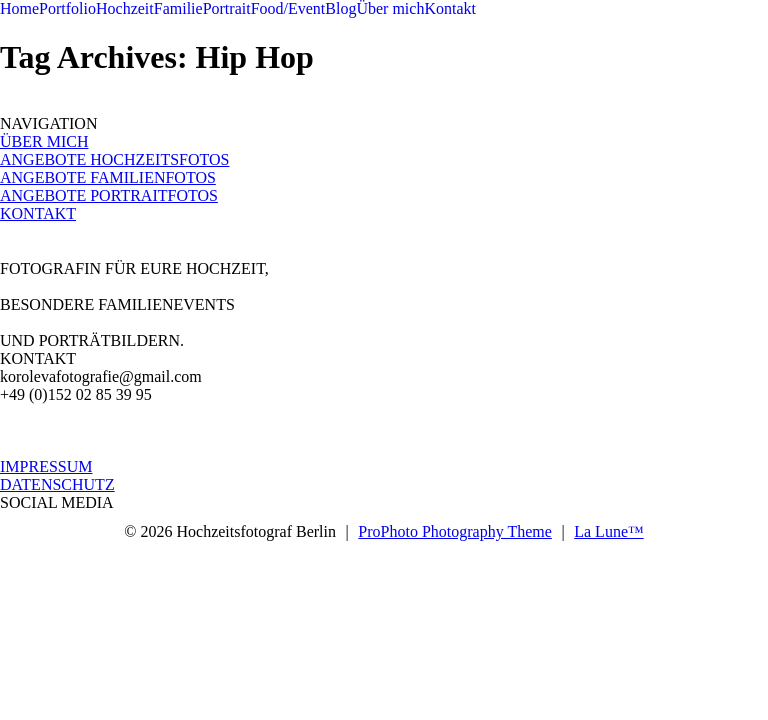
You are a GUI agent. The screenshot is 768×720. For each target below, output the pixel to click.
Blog (340, 8)
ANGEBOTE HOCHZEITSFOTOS (114, 159)
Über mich (390, 8)
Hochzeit (125, 8)
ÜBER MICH (44, 141)
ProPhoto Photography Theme (454, 531)
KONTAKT (38, 213)
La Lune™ (608, 531)
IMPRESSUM (46, 466)
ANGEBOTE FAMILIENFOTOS (108, 177)
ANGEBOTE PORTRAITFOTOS (109, 195)
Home (19, 8)
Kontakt (450, 8)
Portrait (227, 8)
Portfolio (67, 8)
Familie (178, 8)
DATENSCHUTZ (57, 484)
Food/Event (288, 8)
